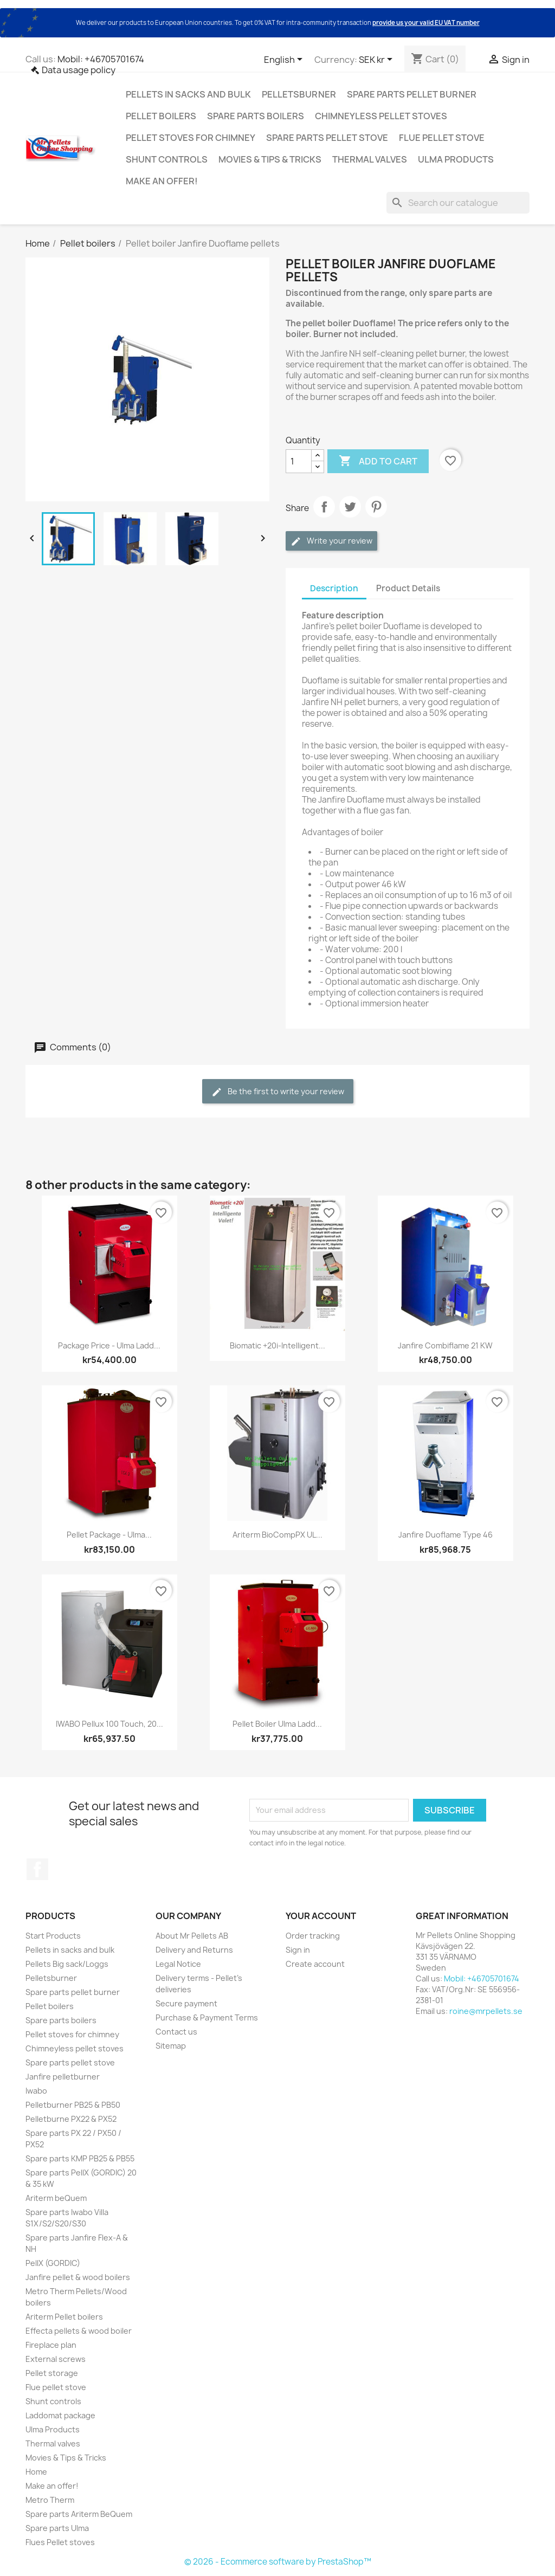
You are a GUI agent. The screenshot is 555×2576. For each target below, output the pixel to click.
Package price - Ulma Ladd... (109, 1345)
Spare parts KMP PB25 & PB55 (79, 2158)
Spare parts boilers (255, 116)
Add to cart (378, 461)
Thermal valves (369, 159)
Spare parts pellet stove (327, 138)
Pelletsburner (299, 94)
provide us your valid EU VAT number (426, 22)
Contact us (176, 2031)
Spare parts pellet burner (411, 94)
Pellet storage (51, 2373)
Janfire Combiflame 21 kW (445, 1345)
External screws (55, 2359)
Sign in (298, 1950)
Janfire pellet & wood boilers (77, 2277)
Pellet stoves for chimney (190, 138)
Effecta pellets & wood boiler (78, 2331)
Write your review (331, 541)
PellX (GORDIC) (52, 2263)
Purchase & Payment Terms (207, 2017)
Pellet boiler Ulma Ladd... (277, 1724)
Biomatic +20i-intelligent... (277, 1345)
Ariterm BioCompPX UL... (277, 1534)
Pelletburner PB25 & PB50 (72, 2105)
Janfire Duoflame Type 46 (445, 1534)
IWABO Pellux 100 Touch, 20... (109, 1724)
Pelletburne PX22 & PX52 (71, 2119)
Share (324, 507)
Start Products (53, 1936)
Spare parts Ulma (57, 2528)
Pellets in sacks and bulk (188, 94)
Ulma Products (456, 159)
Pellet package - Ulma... (109, 1534)
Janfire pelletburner (62, 2076)
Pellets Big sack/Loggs (66, 1964)
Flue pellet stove (442, 138)
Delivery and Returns (194, 1950)
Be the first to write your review (277, 1091)
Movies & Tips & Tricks (269, 159)
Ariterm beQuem (56, 2198)
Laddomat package (60, 2415)
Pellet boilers (161, 116)
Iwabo (36, 2091)
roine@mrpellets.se (485, 2011)
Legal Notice (178, 1964)
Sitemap (171, 2046)
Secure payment (186, 2003)
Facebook (37, 1869)
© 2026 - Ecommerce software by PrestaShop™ (277, 2561)
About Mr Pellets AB (192, 1936)
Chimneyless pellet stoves (381, 116)
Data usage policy (78, 70)
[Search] (458, 203)
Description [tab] (334, 588)
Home (36, 2472)
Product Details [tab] (408, 588)
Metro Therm (49, 2500)
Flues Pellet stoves (60, 2542)
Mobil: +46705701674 (100, 59)
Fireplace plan (50, 2345)
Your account (321, 1916)
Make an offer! (162, 181)
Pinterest (376, 507)
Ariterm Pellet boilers (64, 2317)
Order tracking (313, 1936)
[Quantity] (299, 461)
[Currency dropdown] (377, 60)
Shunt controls (167, 159)
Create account (315, 1964)
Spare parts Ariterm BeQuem (78, 2514)
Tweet (350, 507)
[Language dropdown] (285, 60)
